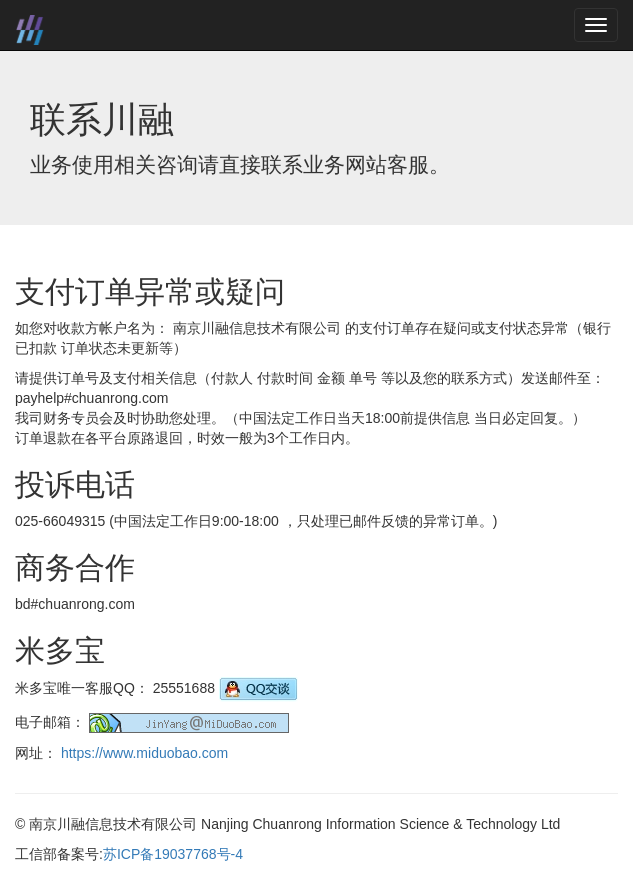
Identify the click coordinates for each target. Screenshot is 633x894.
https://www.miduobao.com (144, 753)
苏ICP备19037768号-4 (173, 854)
